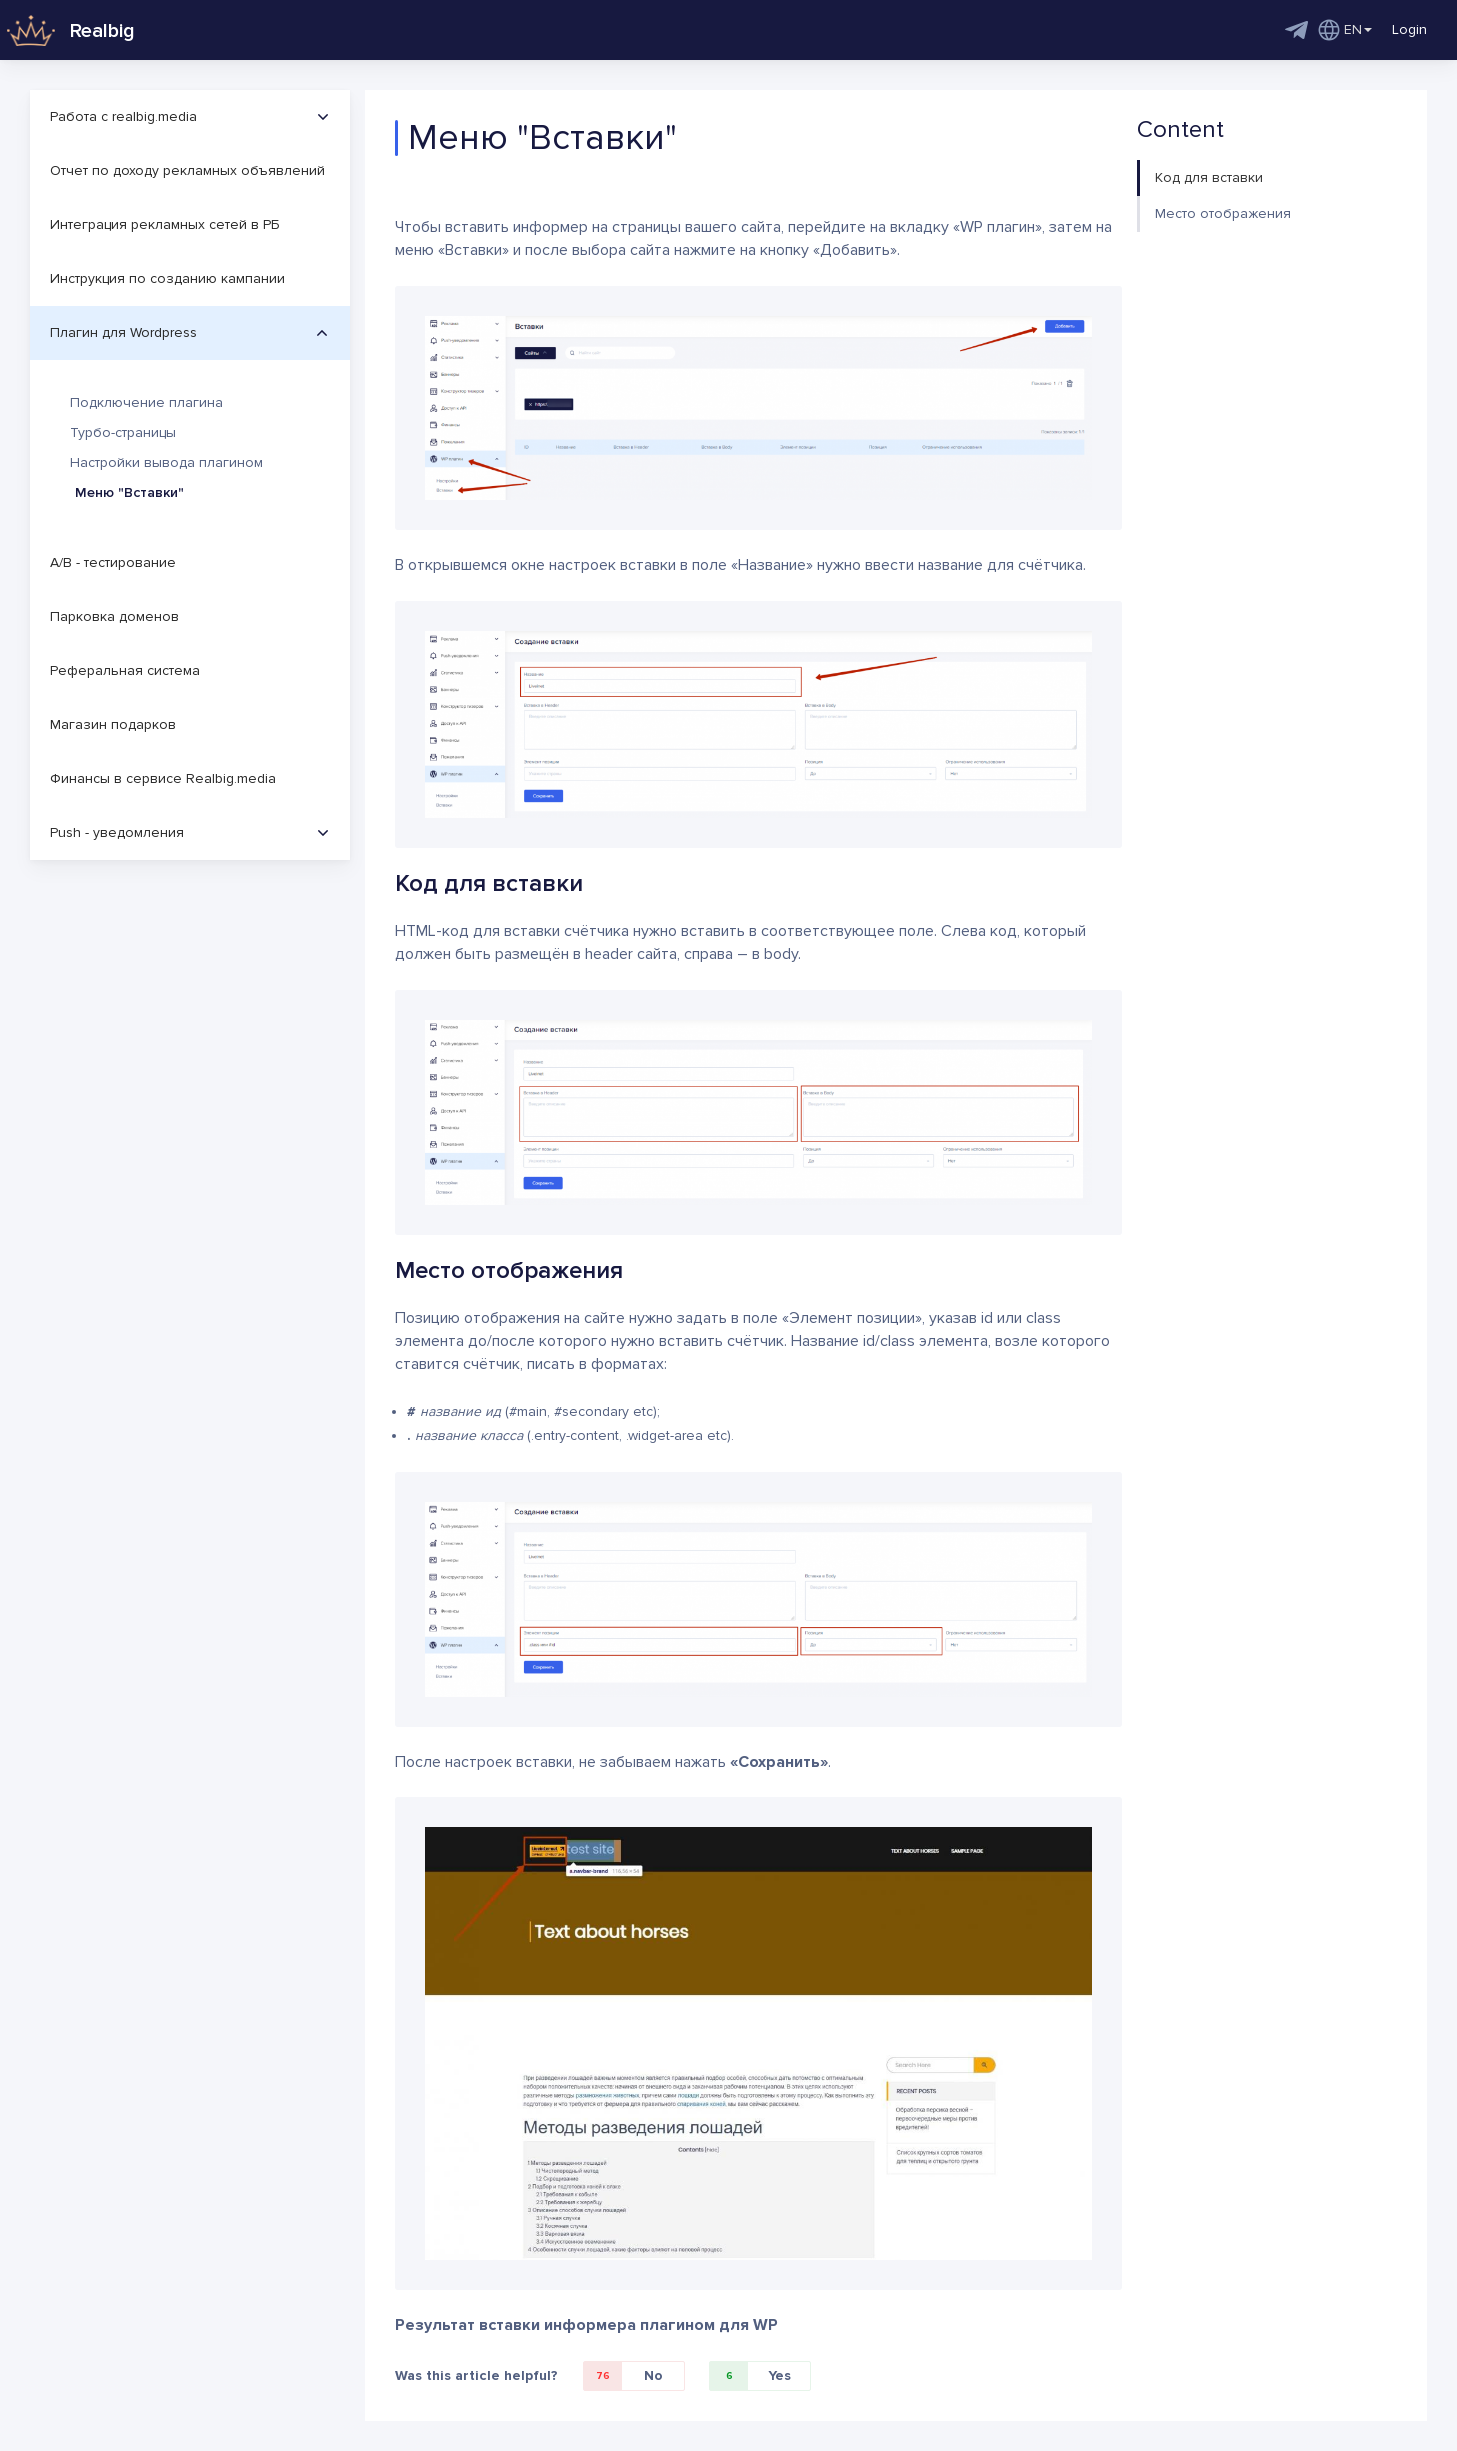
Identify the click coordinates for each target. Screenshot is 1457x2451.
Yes (750, 2376)
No (623, 2376)
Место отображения (1223, 213)
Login (1409, 29)
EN (1345, 30)
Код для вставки (1209, 177)
